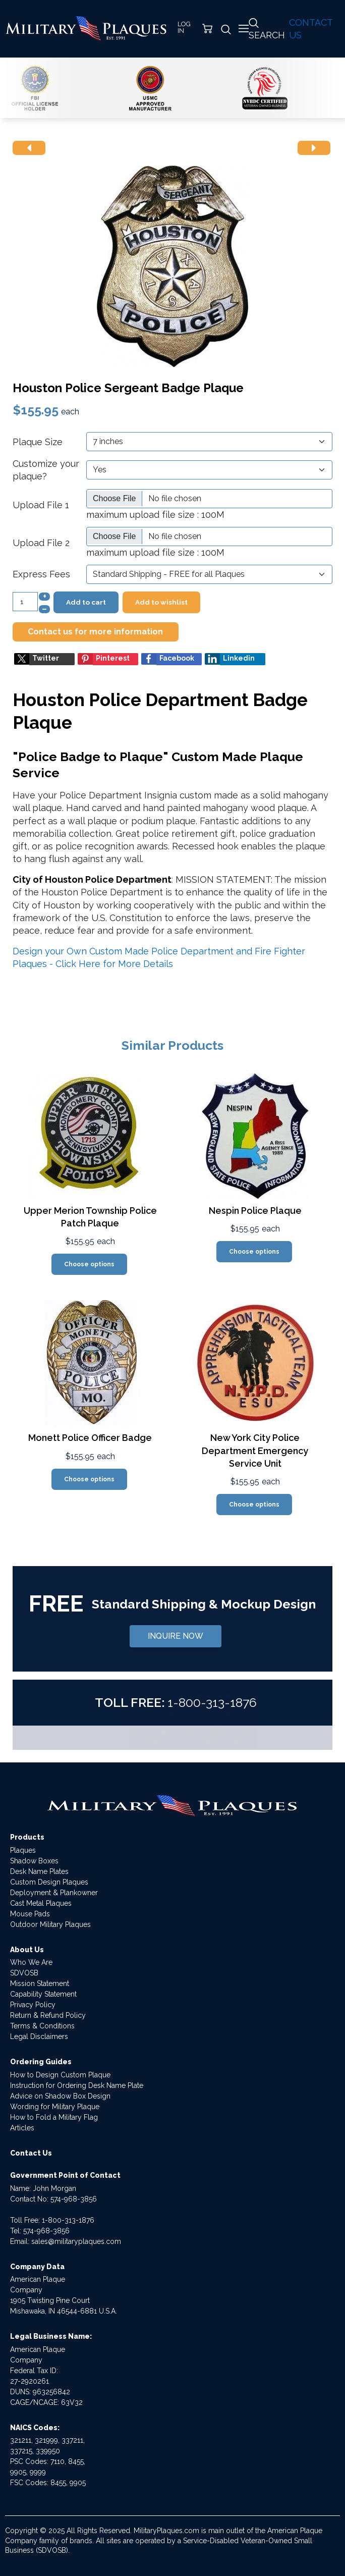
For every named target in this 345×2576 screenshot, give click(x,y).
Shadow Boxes (34, 1861)
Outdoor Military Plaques (50, 1924)
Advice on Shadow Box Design (60, 2096)
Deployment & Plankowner (54, 1893)
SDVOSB (24, 1973)
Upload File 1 (41, 505)
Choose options (89, 1264)
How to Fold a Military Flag (54, 2117)
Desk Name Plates (39, 1871)
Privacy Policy (32, 2005)
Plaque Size (38, 442)
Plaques (23, 1850)
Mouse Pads (30, 1914)
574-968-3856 (73, 2199)
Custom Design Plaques (49, 1882)
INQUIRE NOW (175, 1636)
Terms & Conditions (42, 2026)
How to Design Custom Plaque (60, 2075)
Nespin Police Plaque (255, 1210)
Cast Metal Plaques (41, 1903)
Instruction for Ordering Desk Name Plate (76, 2085)
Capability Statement (43, 1994)
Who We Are (31, 1962)
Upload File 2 (41, 543)
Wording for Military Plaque (54, 2107)
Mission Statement (39, 1983)
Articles (22, 2128)
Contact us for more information (95, 631)
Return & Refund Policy (48, 2015)
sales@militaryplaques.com (76, 2241)
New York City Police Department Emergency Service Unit (255, 1450)
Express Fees (41, 574)
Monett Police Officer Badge (90, 1437)
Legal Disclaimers (39, 2036)
